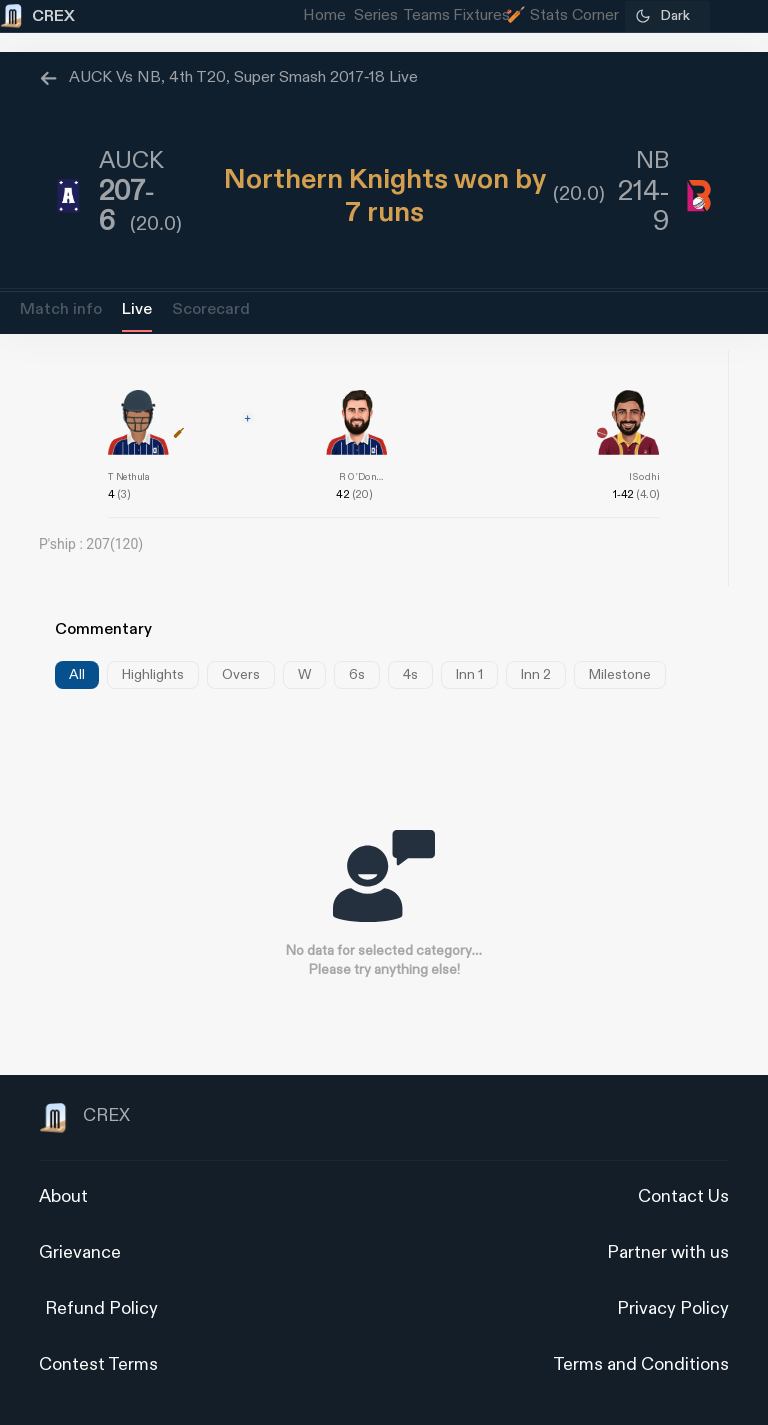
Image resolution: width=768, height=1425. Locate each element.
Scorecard (211, 309)
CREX (84, 1118)
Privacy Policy (673, 1308)
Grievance (80, 1252)
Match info (61, 309)
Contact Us (683, 1196)
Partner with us (668, 1252)
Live (137, 309)
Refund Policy (101, 1308)
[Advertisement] (693, 927)
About (63, 1196)
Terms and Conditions (641, 1364)
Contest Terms (98, 1364)
